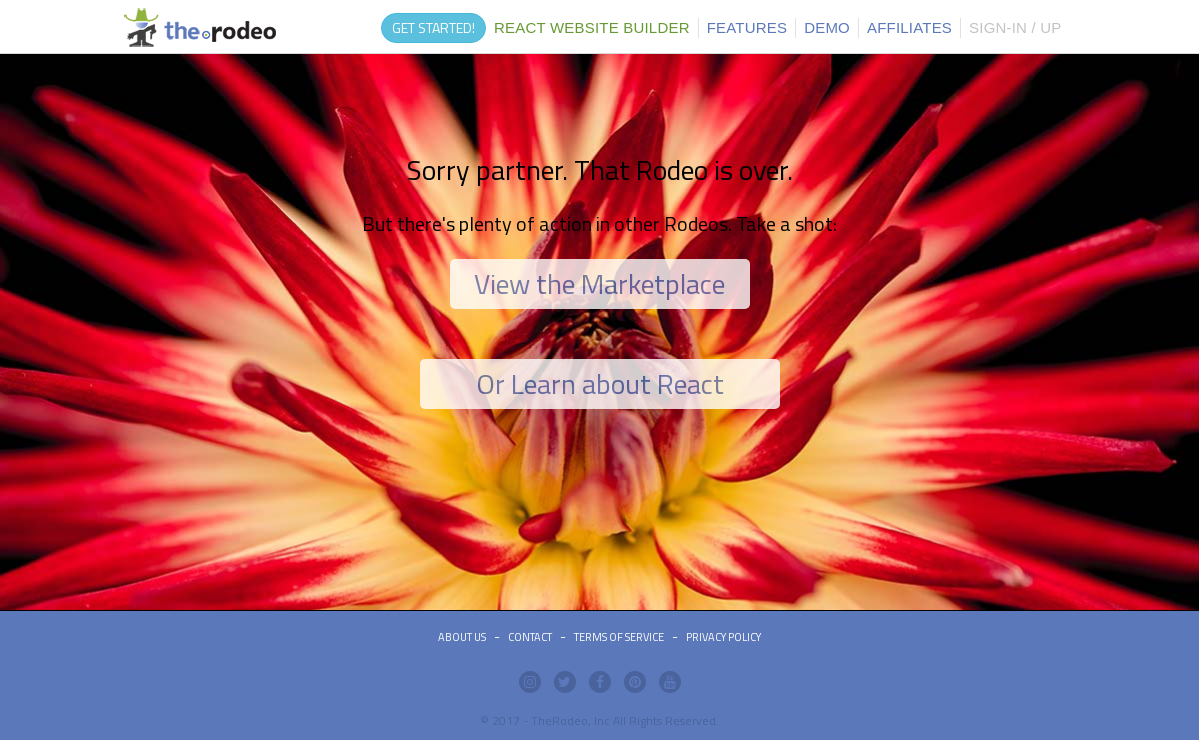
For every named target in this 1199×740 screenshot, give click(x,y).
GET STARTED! (433, 27)
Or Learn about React (600, 383)
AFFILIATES (909, 27)
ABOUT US (462, 637)
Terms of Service (619, 637)
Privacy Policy (723, 637)
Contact (530, 637)
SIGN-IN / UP (1015, 27)
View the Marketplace (599, 283)
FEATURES (747, 27)
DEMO (827, 27)
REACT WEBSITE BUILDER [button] (592, 27)
